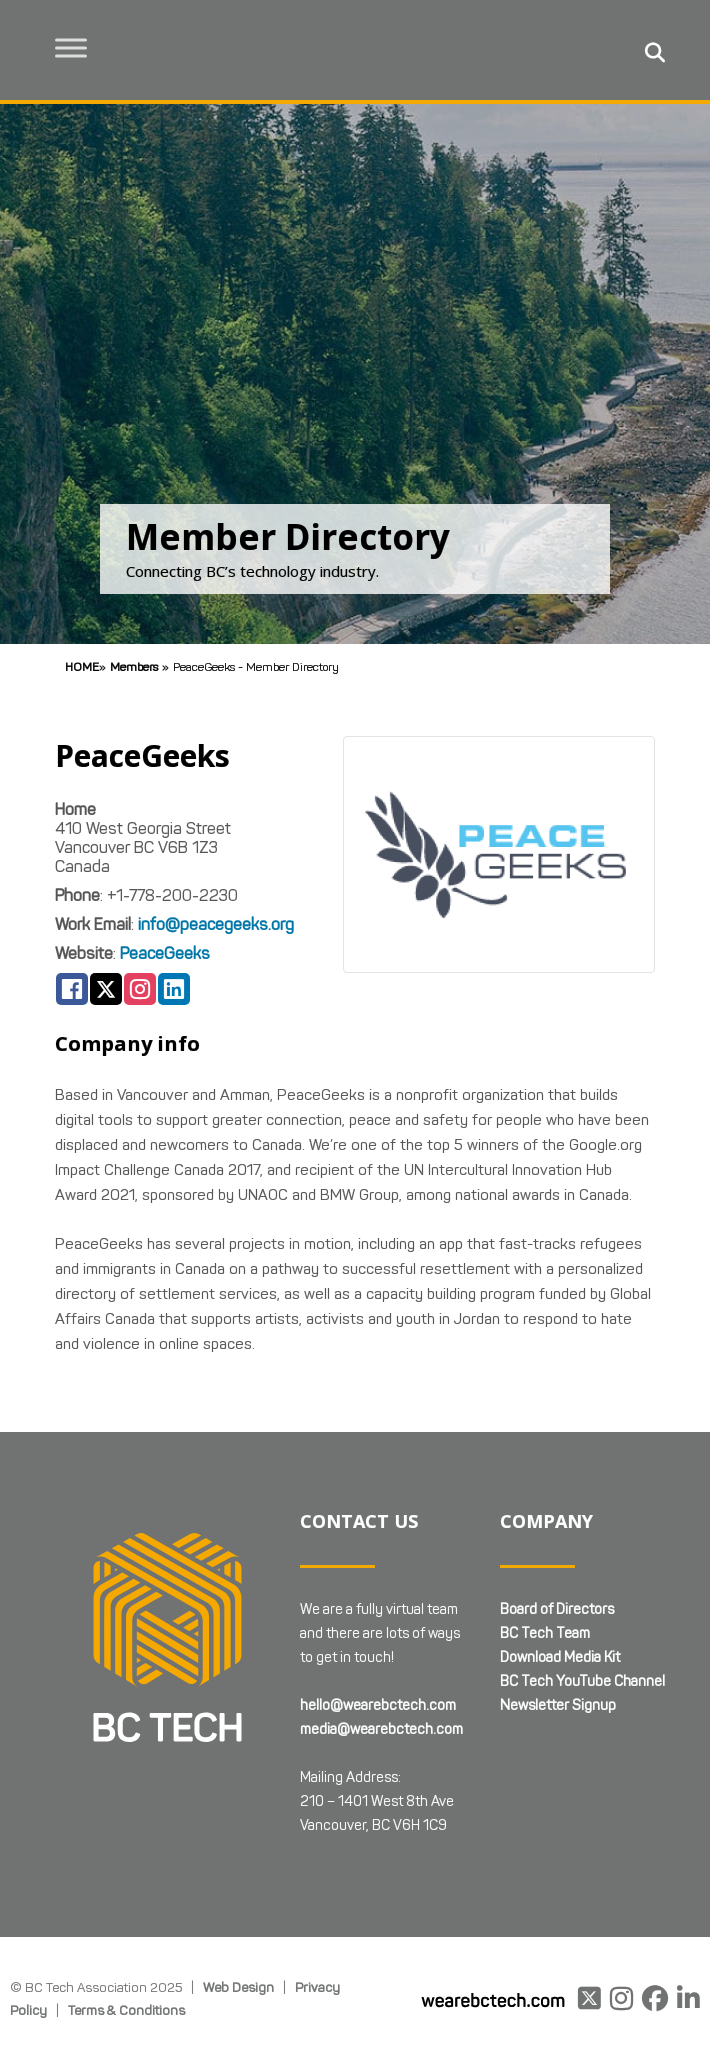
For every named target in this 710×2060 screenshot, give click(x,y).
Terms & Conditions (126, 2010)
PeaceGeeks (165, 953)
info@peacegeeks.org (216, 924)
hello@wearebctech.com (378, 1705)
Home (82, 666)
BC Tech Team (545, 1633)
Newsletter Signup (558, 1705)
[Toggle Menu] (71, 47)
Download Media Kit (560, 1657)
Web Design (238, 1987)
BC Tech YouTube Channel (582, 1681)
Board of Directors (557, 1609)
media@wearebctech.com (381, 1729)
